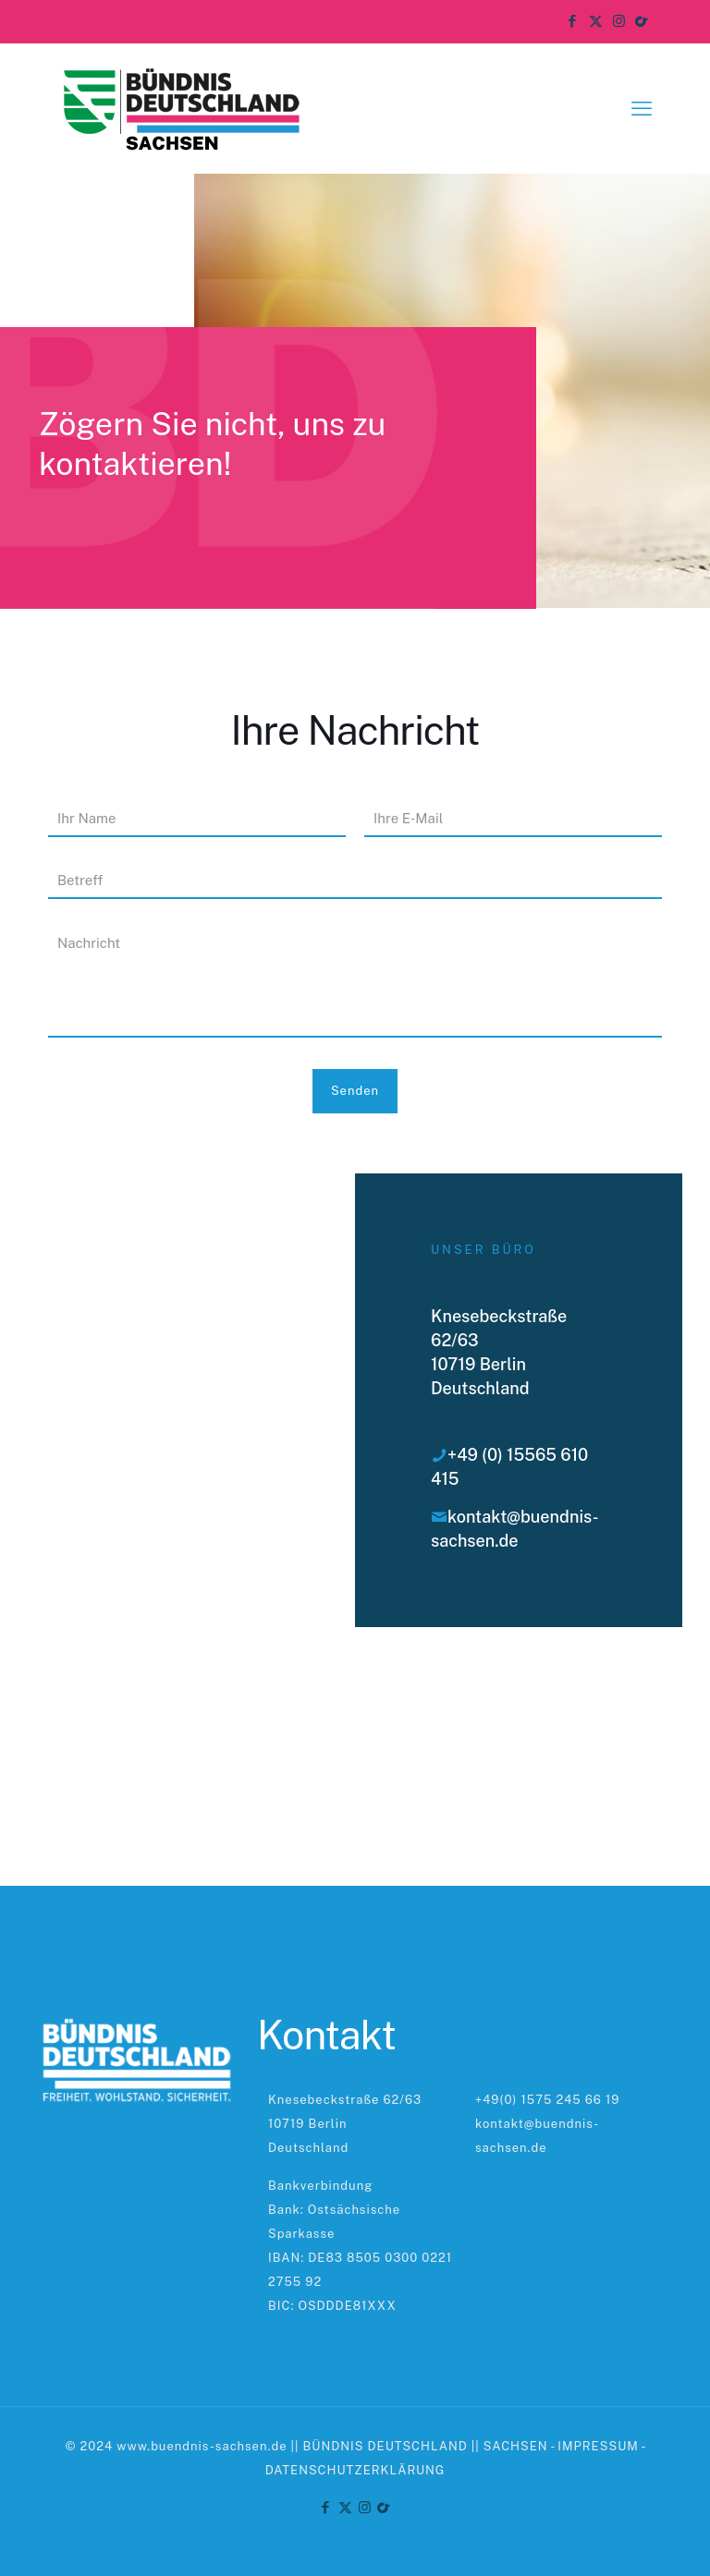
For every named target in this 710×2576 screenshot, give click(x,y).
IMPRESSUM (598, 2446)
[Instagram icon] (619, 21)
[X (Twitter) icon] (596, 21)
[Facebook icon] (573, 21)
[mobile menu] (641, 108)
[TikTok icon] (642, 21)
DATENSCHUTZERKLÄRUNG (355, 2470)
